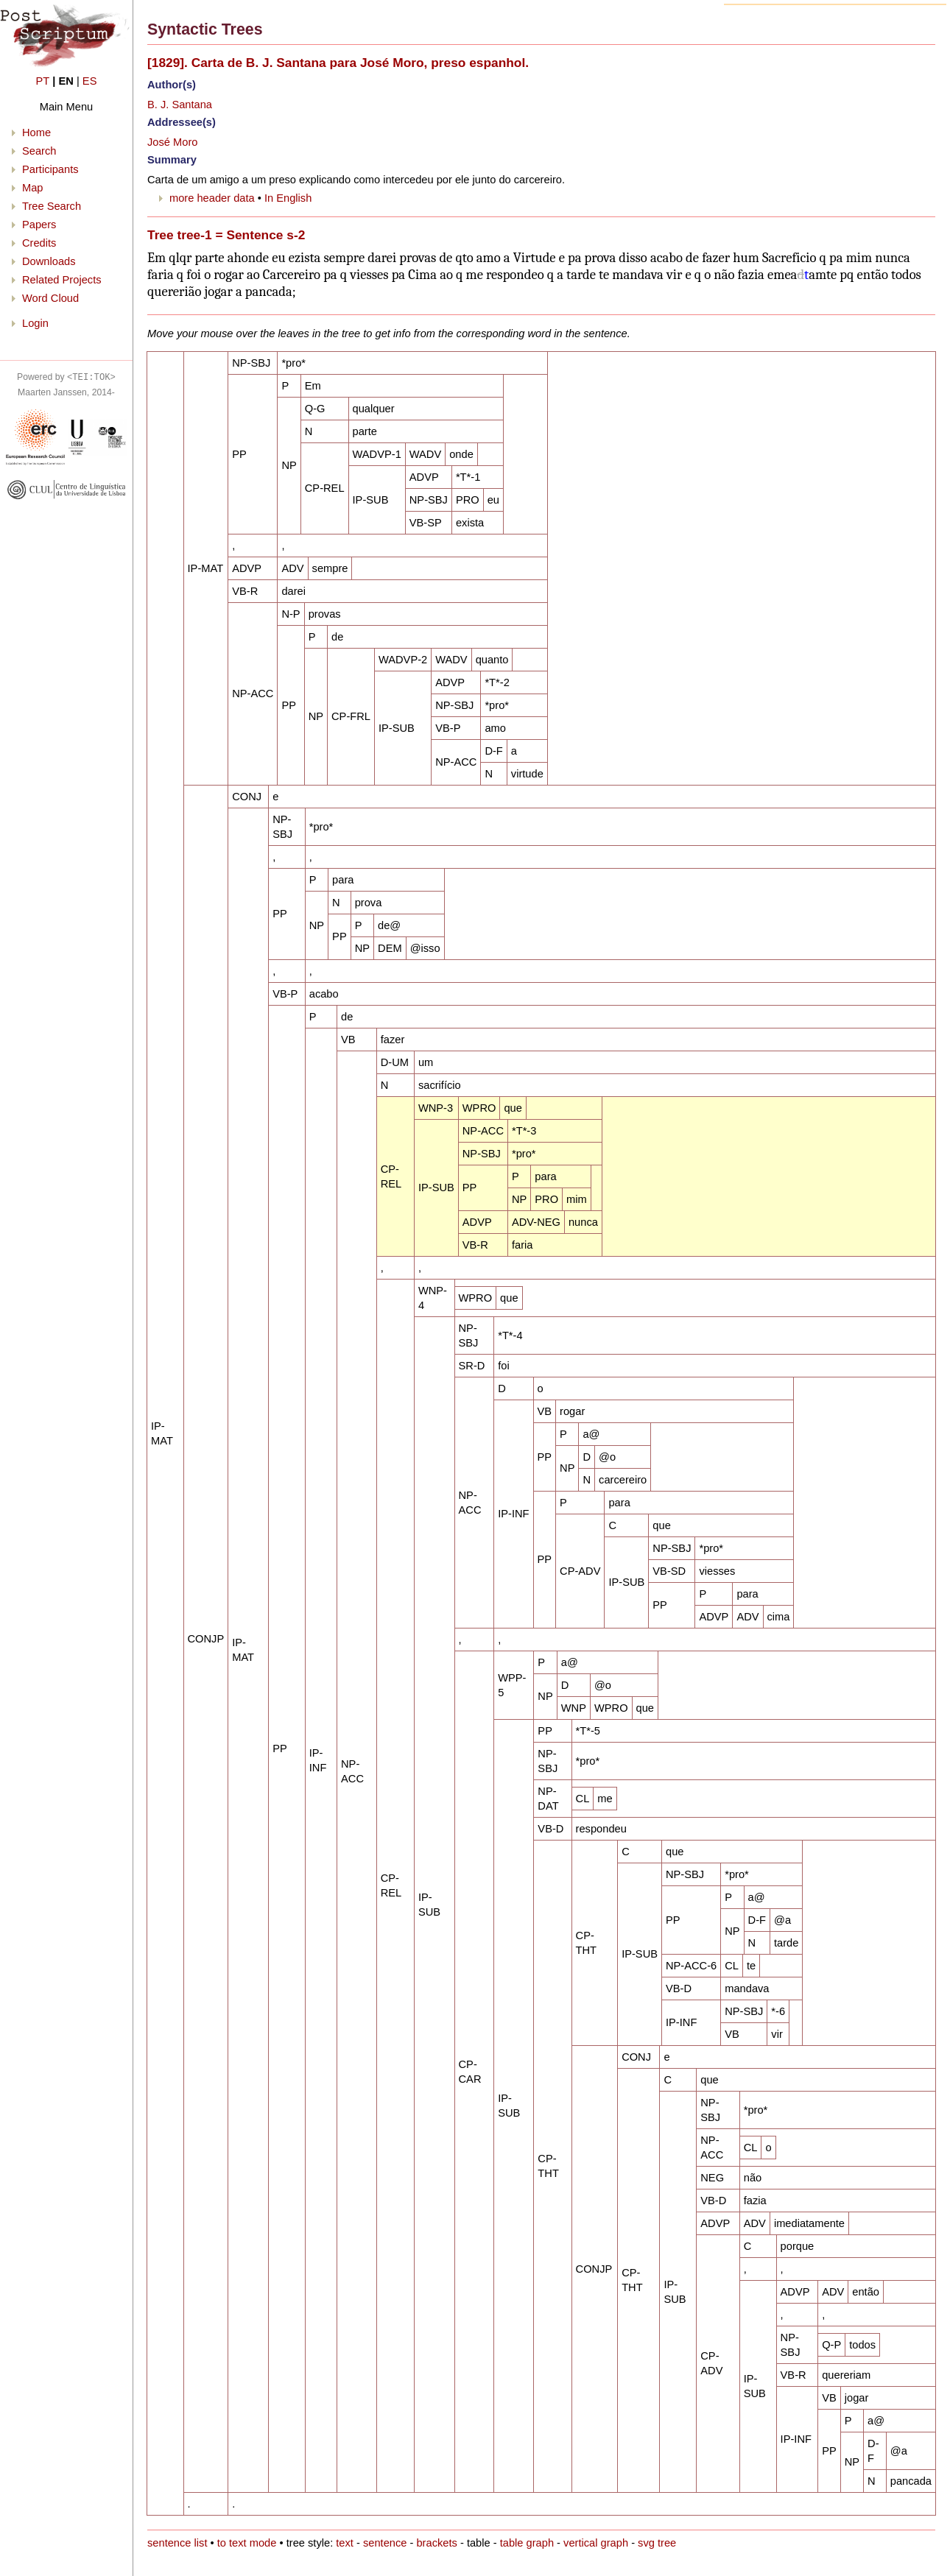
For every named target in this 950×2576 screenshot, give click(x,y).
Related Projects (62, 280)
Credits (39, 243)
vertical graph (595, 2543)
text (344, 2543)
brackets (436, 2543)
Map (32, 188)
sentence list (177, 2543)
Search (39, 151)
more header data (212, 198)
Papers (39, 224)
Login (35, 323)
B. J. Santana (179, 104)
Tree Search (51, 206)
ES (89, 81)
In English (288, 198)
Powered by (66, 377)
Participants (50, 169)
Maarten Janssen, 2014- (66, 392)
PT (43, 81)
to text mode (247, 2543)
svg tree (657, 2543)
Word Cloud (50, 298)
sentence (385, 2543)
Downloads (49, 261)
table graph (527, 2543)
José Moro (172, 142)
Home (36, 132)
